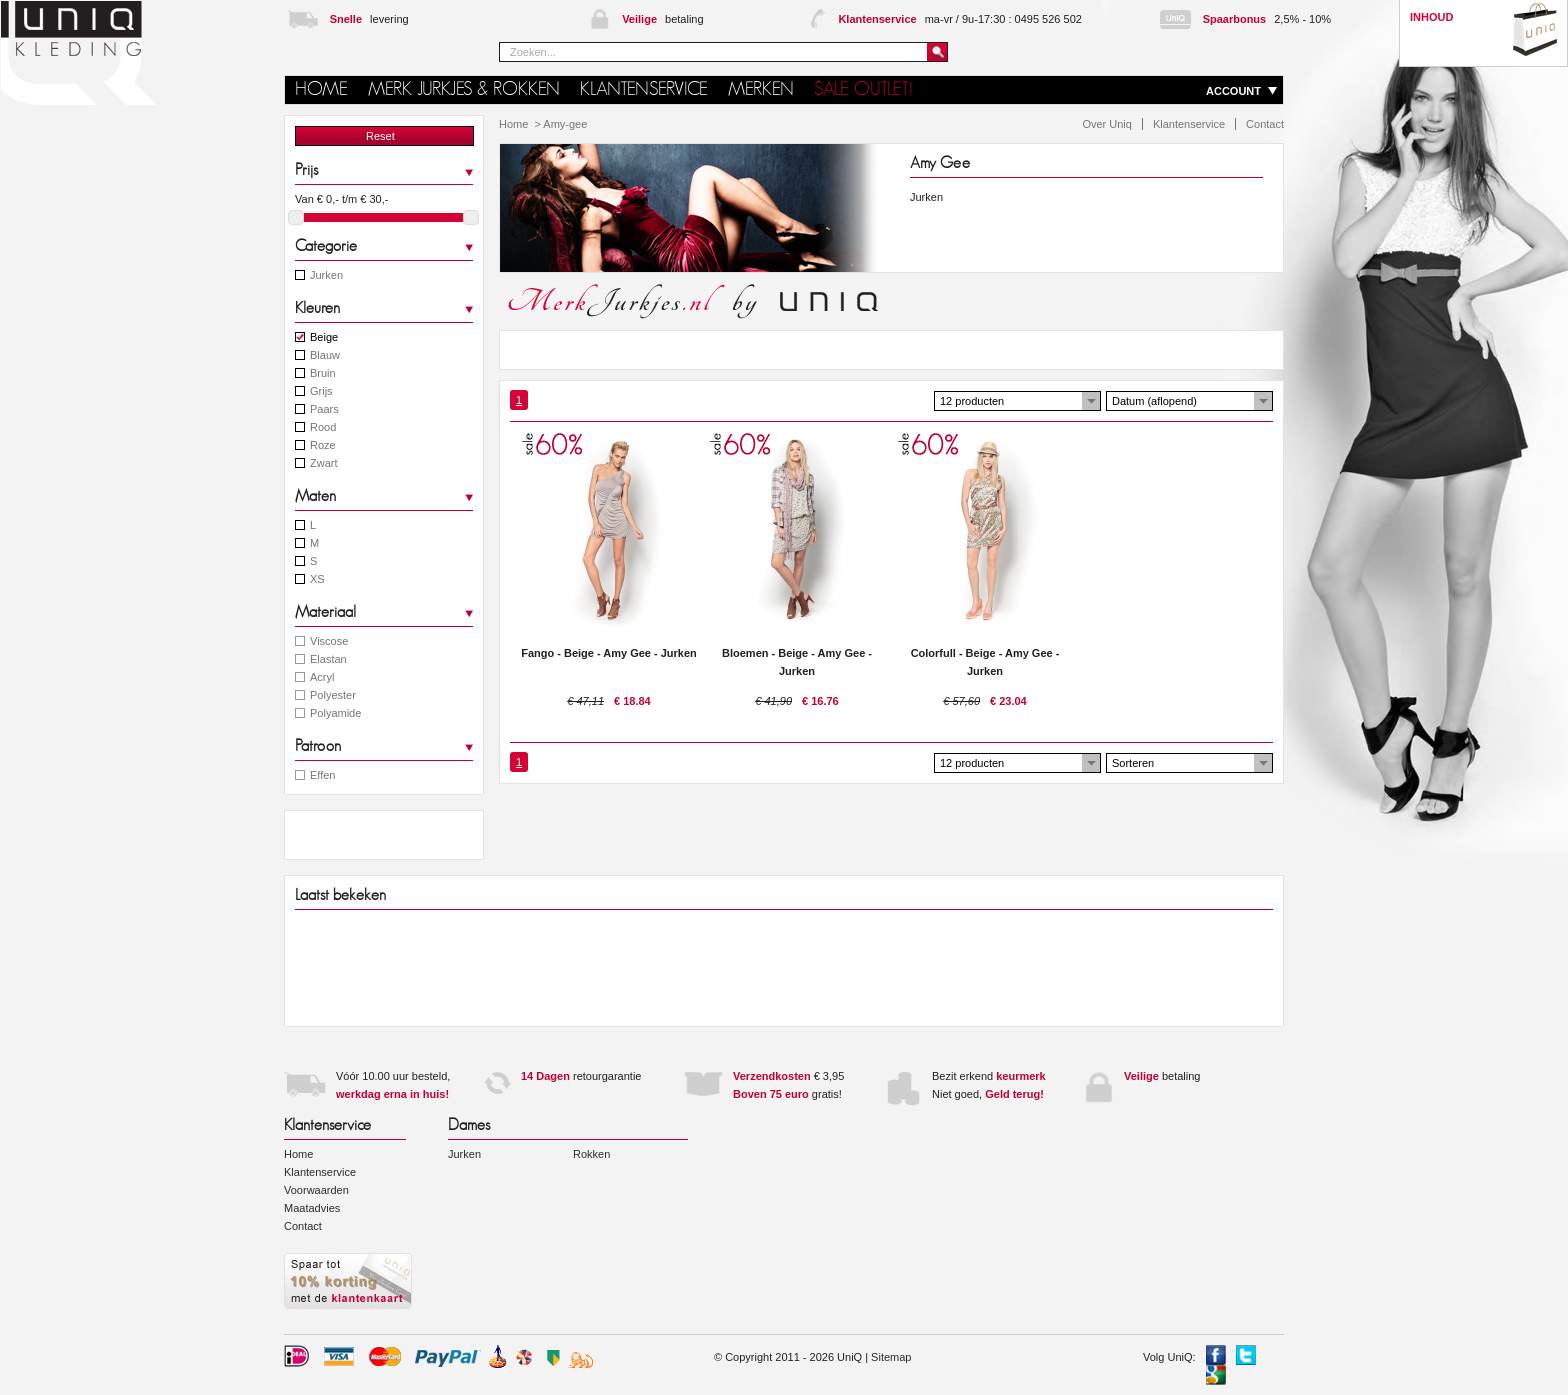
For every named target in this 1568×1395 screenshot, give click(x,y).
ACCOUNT (1233, 91)
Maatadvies (312, 1208)
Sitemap (891, 1357)
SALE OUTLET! (863, 89)
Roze (323, 445)
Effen (323, 775)
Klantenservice (644, 89)
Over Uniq (1107, 124)
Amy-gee (565, 124)
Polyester (333, 695)
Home (513, 124)
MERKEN (761, 89)
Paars (324, 409)
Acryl (322, 677)
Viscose (329, 641)
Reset (380, 136)
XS (317, 579)
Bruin (323, 373)
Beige (324, 337)
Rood (323, 427)
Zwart (324, 463)
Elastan (328, 659)
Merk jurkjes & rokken (464, 89)
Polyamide (335, 713)
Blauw (325, 355)
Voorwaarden (316, 1190)
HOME (321, 89)
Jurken (326, 275)
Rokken (591, 1154)
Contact (1265, 124)
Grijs (321, 391)
